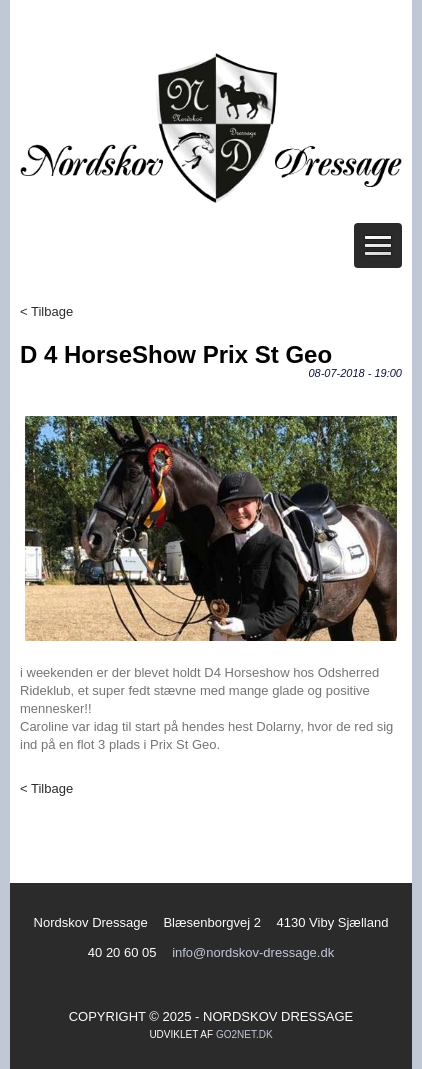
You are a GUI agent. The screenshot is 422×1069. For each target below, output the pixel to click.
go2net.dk (244, 1034)
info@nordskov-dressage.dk (253, 952)
